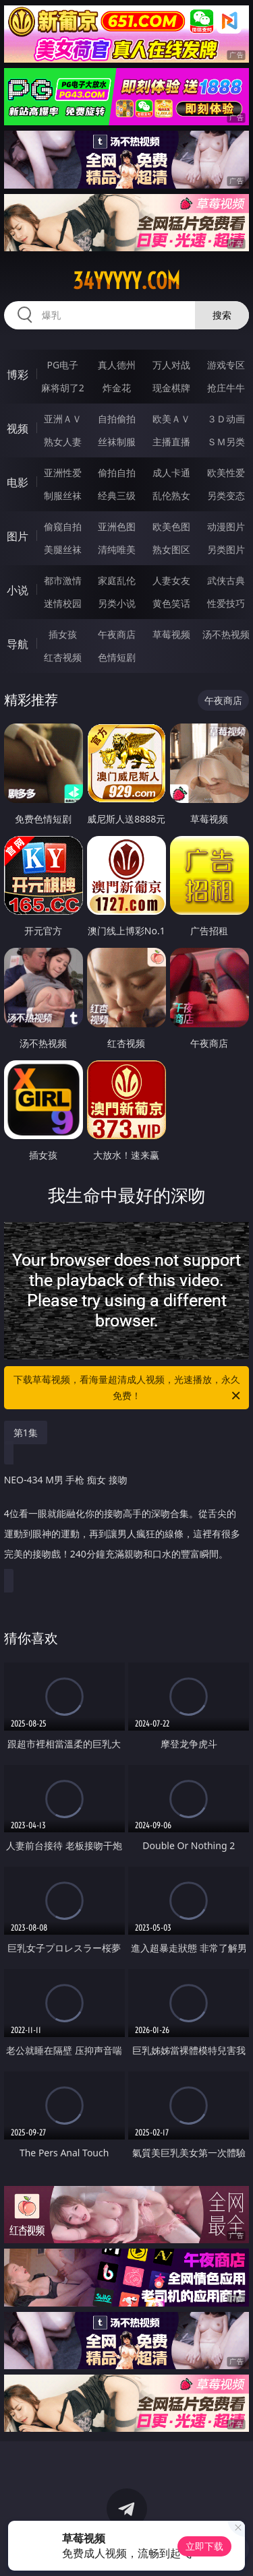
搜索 (222, 315)
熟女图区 (171, 549)
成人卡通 (171, 472)
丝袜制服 (117, 441)
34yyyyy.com (126, 280)
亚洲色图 (117, 526)
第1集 (25, 1432)
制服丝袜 (63, 495)
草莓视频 (171, 634)
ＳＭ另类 (226, 441)
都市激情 (63, 580)
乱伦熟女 (171, 495)
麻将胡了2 (62, 387)
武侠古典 (226, 580)
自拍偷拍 (117, 418)
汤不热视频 (226, 634)
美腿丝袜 (63, 549)
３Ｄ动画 (226, 418)
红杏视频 (63, 657)
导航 (17, 644)
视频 (17, 428)
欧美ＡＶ (171, 418)
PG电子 (62, 364)
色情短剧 (117, 657)
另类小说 (117, 603)
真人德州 (117, 364)
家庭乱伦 (117, 580)
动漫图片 (226, 526)
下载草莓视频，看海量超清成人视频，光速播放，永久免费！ (128, 1388)
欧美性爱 (226, 472)
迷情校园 (63, 603)
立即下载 (204, 2546)
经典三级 (117, 495)
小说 (17, 590)
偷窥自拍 (63, 526)
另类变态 (226, 495)
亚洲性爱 (63, 472)
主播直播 (171, 441)
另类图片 (226, 549)
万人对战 (171, 364)
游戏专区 (226, 364)
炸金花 (117, 387)
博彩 (17, 374)
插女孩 (63, 634)
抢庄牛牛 (226, 387)
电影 (17, 482)
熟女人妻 (63, 441)
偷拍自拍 (117, 472)
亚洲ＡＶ (63, 418)
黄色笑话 (171, 603)
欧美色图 (171, 526)
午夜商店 (117, 634)
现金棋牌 (171, 387)
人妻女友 (171, 580)
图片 (17, 536)
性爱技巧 (226, 603)
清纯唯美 (117, 549)
